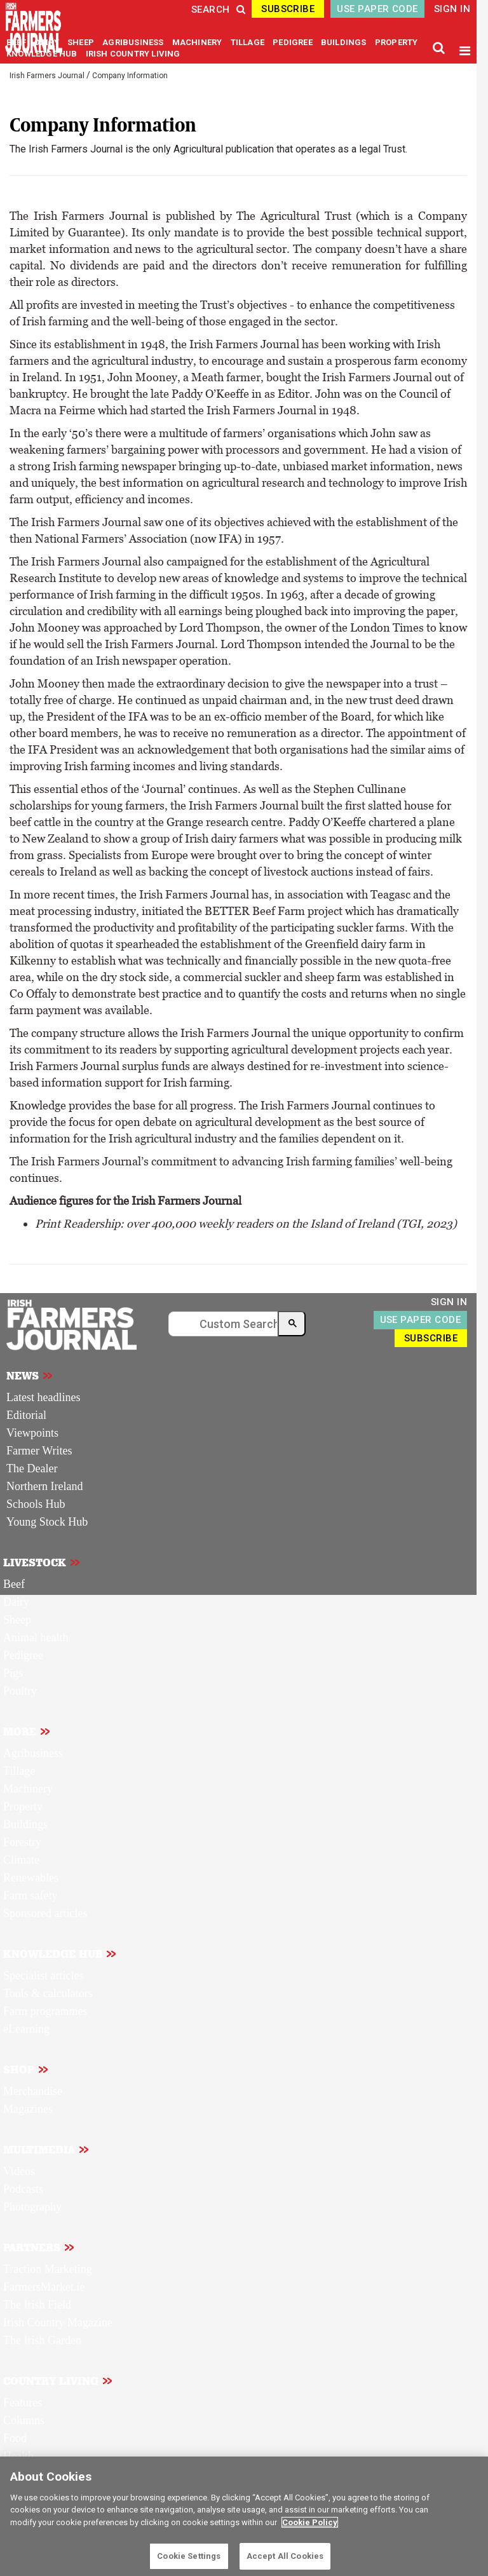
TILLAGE (249, 42)
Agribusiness (33, 1753)
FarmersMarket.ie (44, 2287)
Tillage (19, 1771)
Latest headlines (43, 1397)
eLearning (26, 2029)
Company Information (130, 75)
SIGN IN (452, 9)
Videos (19, 2171)
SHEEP (81, 42)
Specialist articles (43, 1975)
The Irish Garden (42, 2340)
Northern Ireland (44, 1486)
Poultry (20, 1691)
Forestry (22, 1842)
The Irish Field (37, 2304)
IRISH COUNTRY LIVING (133, 53)
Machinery (28, 1788)
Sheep (17, 1619)
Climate (21, 1860)
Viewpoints (32, 1433)
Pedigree (23, 1655)
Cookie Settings (188, 2556)
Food (15, 2438)
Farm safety (30, 1895)
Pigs (13, 1673)
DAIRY (46, 42)
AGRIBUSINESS (133, 42)
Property (23, 1806)
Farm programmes (45, 2011)
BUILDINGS (345, 42)
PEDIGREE (294, 42)
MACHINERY (198, 42)
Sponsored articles (45, 1913)
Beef (14, 1584)
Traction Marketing (47, 2269)
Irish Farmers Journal (47, 75)
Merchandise (32, 2091)
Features (22, 2402)
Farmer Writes (39, 1450)
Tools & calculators (48, 1993)
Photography (32, 2206)
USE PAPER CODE (377, 9)
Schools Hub (35, 1504)
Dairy (16, 1602)
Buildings (25, 1824)
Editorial (26, 1415)
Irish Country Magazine (57, 2322)
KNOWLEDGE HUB (41, 53)
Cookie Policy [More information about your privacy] (309, 2522)
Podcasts (23, 2189)
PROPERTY (396, 42)
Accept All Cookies (285, 2556)
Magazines (28, 2109)
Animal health (35, 1637)
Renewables (30, 1877)
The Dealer (31, 1468)
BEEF (17, 42)
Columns (23, 2420)
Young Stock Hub (47, 1521)
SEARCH (218, 9)
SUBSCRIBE (288, 9)
